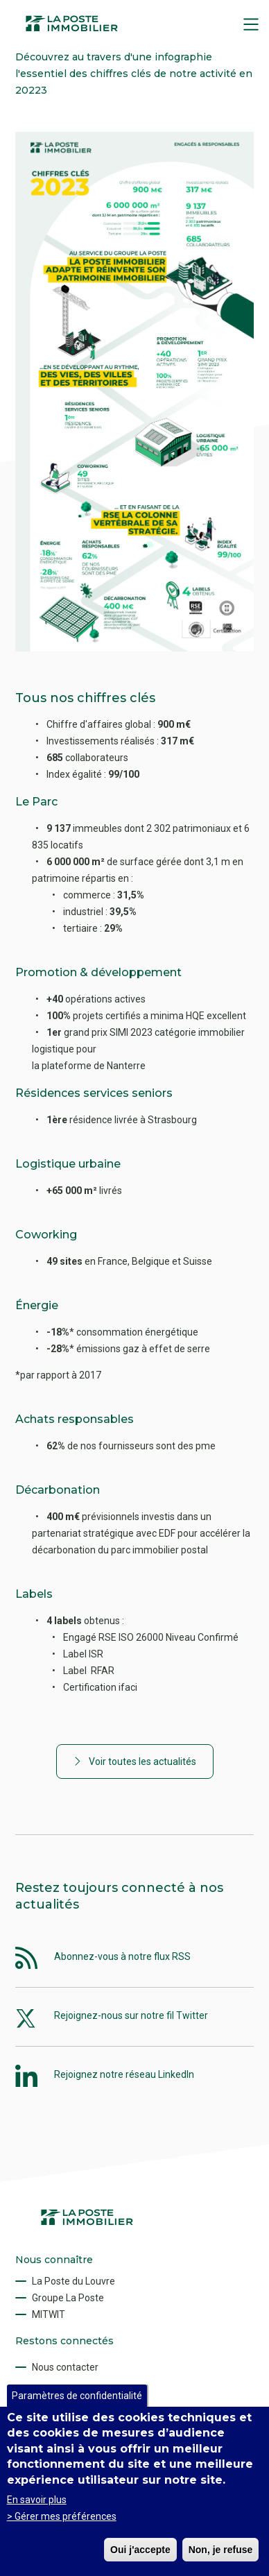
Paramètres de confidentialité (77, 2395)
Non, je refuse (221, 2549)
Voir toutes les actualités (142, 1761)
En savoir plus (37, 2499)
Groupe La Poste (68, 2297)
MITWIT (48, 2314)
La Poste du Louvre (73, 2281)
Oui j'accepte (140, 2549)
